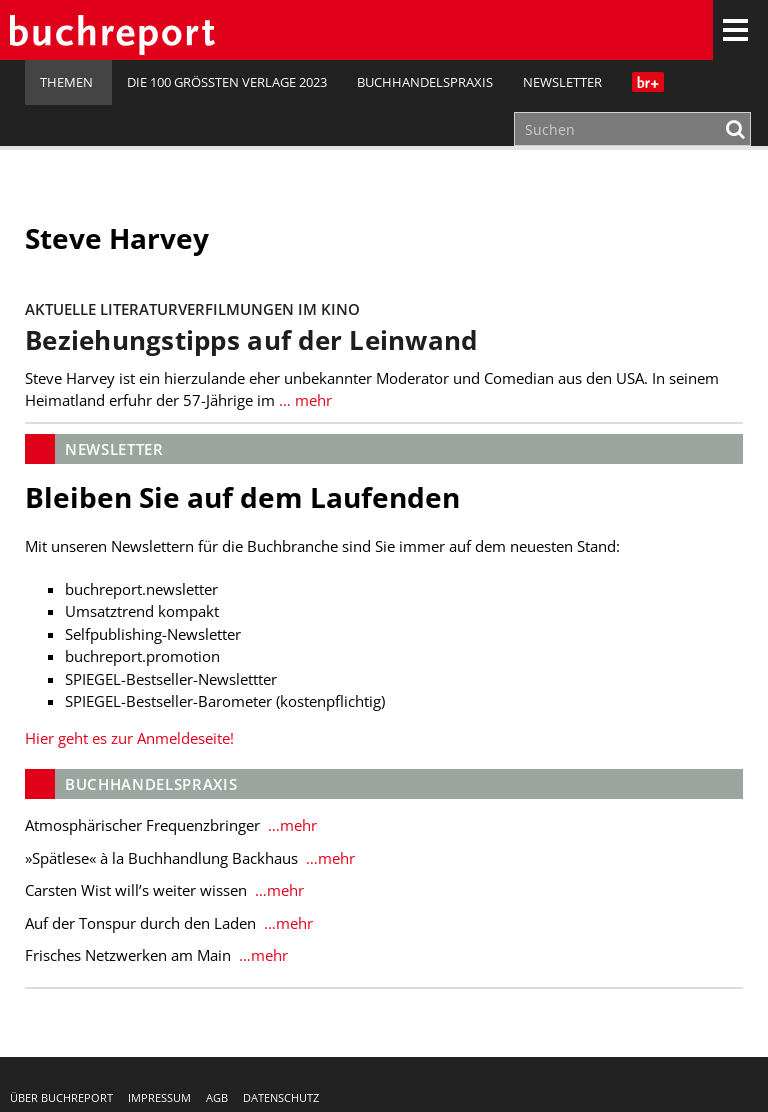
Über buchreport (61, 1097)
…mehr (290, 825)
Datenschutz (281, 1097)
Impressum (159, 1097)
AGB (217, 1097)
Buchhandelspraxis (425, 82)
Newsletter (562, 82)
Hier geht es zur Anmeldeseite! (129, 738)
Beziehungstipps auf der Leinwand (251, 340)
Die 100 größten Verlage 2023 (227, 82)
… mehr (303, 400)
